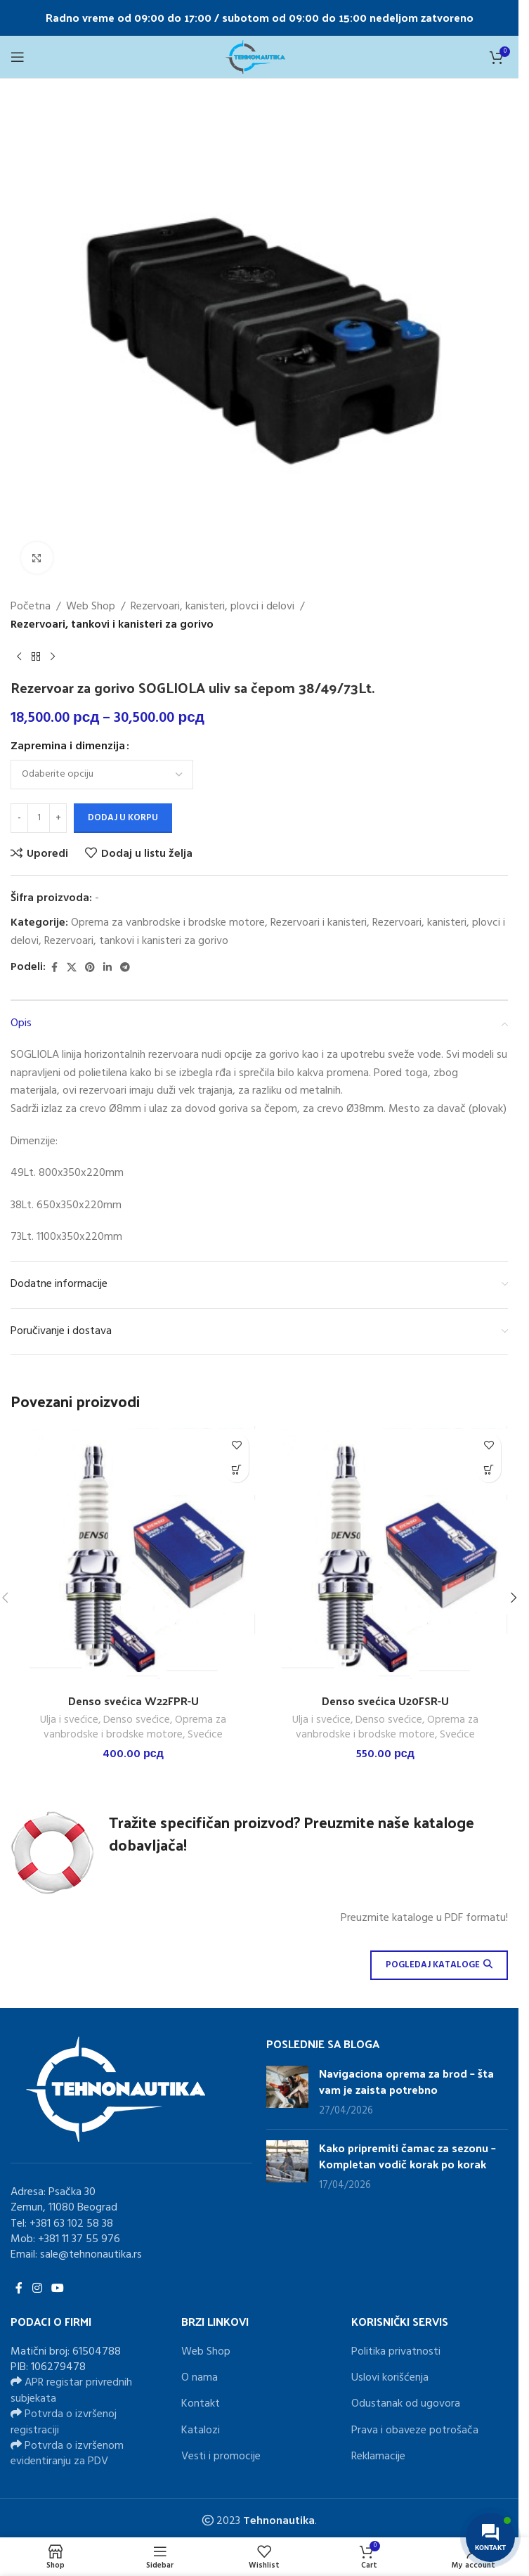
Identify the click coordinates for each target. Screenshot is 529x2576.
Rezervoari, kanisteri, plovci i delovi (212, 607)
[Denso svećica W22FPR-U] (133, 1556)
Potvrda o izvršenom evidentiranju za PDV (67, 2454)
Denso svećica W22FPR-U (133, 1700)
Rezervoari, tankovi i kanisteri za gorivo (112, 625)
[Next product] (52, 656)
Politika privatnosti (395, 2352)
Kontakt (200, 2404)
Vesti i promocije (221, 2456)
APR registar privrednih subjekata (71, 2390)
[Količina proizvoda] (38, 818)
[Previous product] (19, 656)
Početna (31, 607)
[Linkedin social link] (107, 968)
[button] (236, 1470)
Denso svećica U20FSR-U (385, 1700)
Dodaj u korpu (123, 817)
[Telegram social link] (125, 968)
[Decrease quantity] (19, 818)
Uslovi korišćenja (390, 2378)
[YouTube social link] (57, 2288)
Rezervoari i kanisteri (318, 923)
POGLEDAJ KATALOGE (439, 1964)
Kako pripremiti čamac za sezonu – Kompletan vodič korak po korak (407, 2155)
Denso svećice (136, 1719)
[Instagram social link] (36, 2288)
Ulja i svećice (69, 1719)
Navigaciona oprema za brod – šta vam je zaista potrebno (406, 2081)
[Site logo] (259, 57)
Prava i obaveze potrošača (414, 2430)
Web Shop (90, 607)
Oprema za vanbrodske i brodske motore (168, 923)
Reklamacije (378, 2456)
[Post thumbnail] (287, 2092)
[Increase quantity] (58, 818)
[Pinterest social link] (90, 968)
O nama (199, 2378)
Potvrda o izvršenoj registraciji (64, 2422)
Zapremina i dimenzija (68, 747)
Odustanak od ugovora (405, 2404)
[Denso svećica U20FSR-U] (385, 1556)
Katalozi (200, 2430)
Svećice (205, 1734)
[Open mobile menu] (18, 57)
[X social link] (72, 968)
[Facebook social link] (54, 968)
